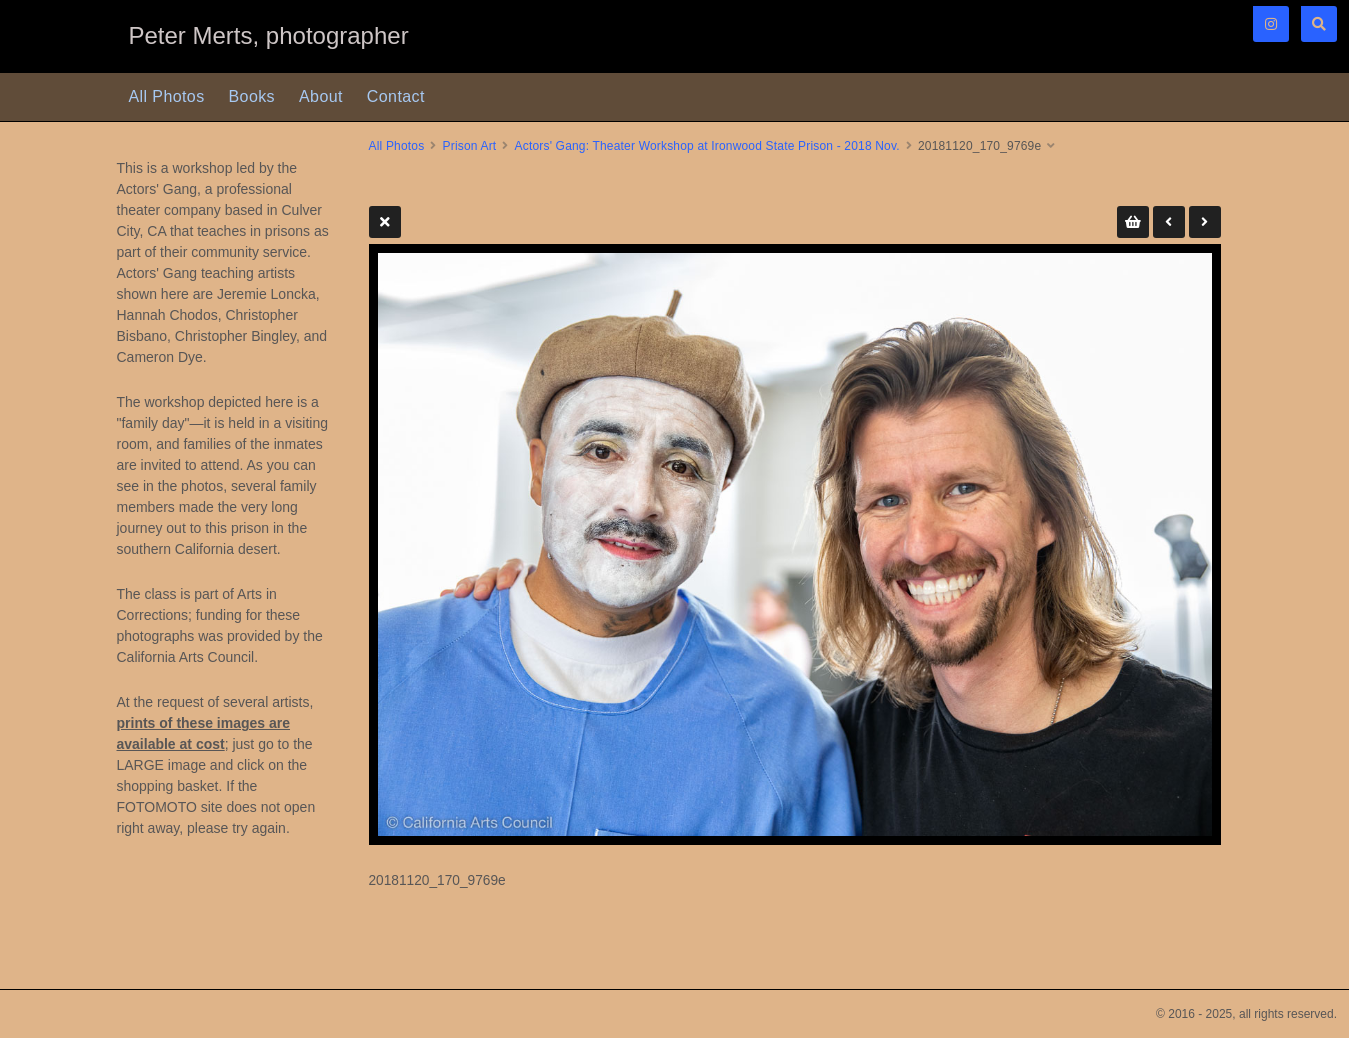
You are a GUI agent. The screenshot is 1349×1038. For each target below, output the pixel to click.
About (321, 96)
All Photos (167, 96)
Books (252, 96)
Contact (396, 96)
